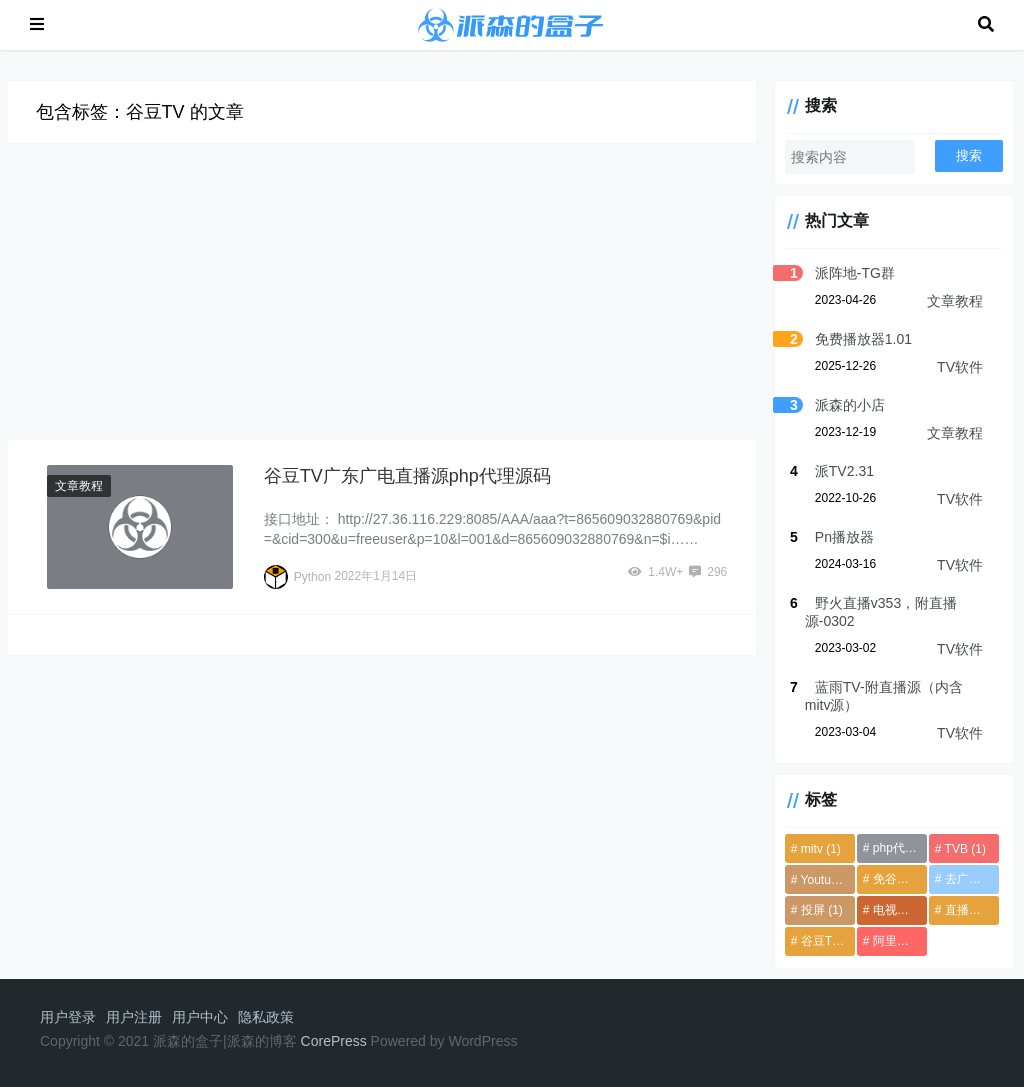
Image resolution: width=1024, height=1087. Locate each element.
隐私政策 (266, 1017)
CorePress (334, 1041)
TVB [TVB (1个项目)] (959, 849)
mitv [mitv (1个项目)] (805, 849)
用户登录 (68, 1017)
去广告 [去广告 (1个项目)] (966, 879)
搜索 (969, 155)
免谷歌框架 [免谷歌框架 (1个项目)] (891, 879)
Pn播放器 (828, 537)
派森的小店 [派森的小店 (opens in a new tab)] (834, 405)
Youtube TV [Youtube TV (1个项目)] (814, 880)
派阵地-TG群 (839, 273)
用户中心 (200, 1017)
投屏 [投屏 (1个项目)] (806, 910)
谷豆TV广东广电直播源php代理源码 (411, 475)
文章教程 (82, 486)
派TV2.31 (828, 471)
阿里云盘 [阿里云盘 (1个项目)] (891, 941)
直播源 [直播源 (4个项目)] (966, 910)
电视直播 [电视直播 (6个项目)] (891, 910)
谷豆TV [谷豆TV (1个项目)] (813, 941)
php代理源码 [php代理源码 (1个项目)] (891, 848)
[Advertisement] (389, 292)
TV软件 (960, 367)
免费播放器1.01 (847, 339)
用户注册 (134, 1017)
